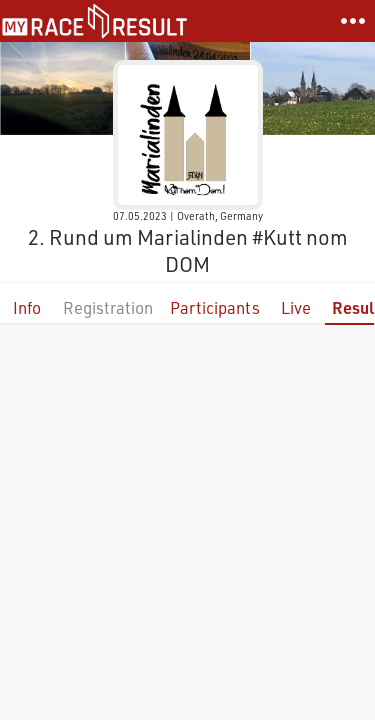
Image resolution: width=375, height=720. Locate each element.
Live (296, 307)
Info (27, 307)
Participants (215, 307)
